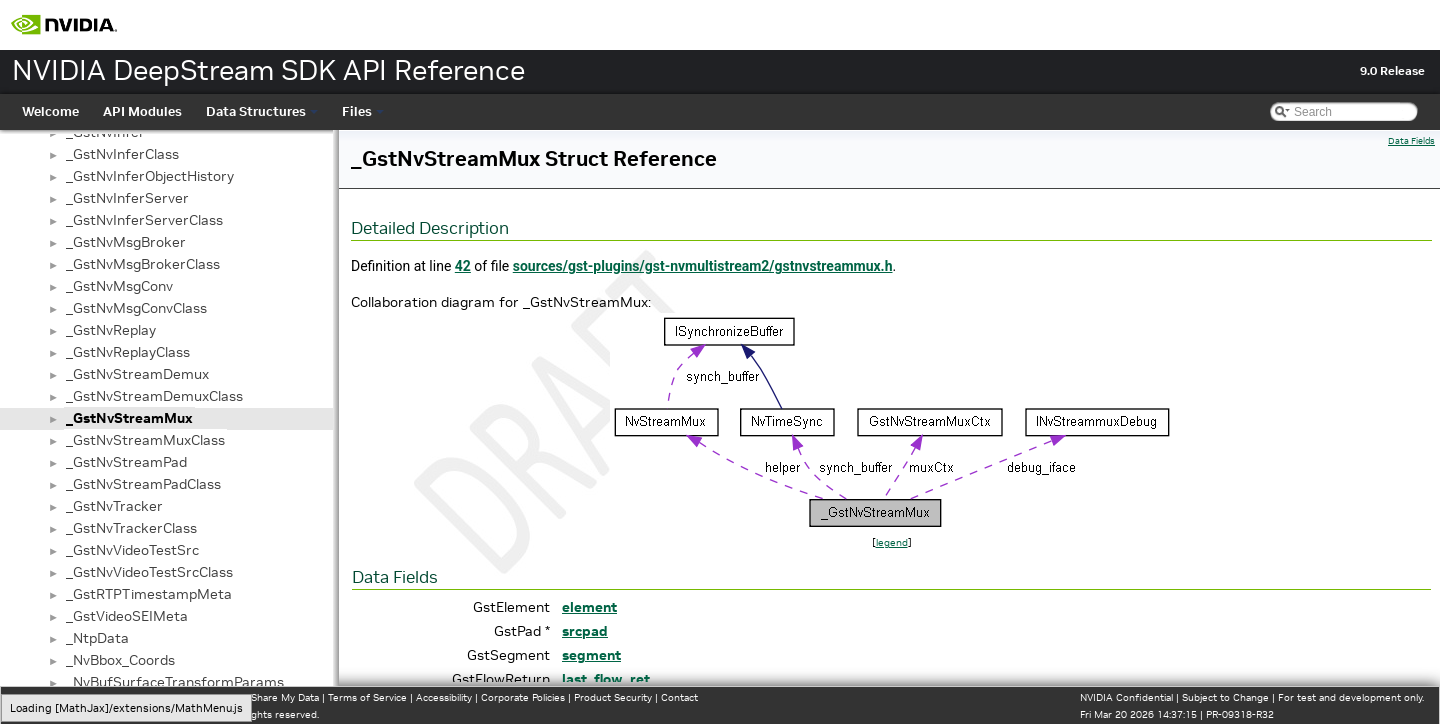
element (589, 607)
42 (463, 266)
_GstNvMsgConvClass (136, 308)
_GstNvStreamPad (126, 462)
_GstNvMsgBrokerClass (143, 264)
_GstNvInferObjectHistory (150, 176)
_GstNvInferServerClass (144, 220)
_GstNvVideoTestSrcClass (149, 572)
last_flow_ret (606, 679)
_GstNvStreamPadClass (143, 484)
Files (363, 111)
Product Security (613, 697)
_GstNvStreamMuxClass (145, 440)
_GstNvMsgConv (119, 286)
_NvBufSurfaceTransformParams (175, 682)
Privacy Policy (46, 697)
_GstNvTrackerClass (131, 528)
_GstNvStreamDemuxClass (154, 396)
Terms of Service (367, 697)
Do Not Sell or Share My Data (251, 697)
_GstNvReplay (111, 330)
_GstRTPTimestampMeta (149, 594)
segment (591, 655)
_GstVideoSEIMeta (127, 616)
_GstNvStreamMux (129, 418)
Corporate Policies (523, 697)
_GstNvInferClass (122, 154)
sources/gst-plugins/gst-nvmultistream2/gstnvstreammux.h (703, 266)
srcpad (585, 631)
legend (892, 542)
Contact (679, 697)
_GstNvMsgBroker (126, 242)
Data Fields (1411, 141)
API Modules (142, 111)
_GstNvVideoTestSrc (132, 550)
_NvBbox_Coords (120, 660)
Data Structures (262, 111)
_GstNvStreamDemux (137, 374)
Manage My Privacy (129, 697)
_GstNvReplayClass (128, 352)
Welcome (50, 111)
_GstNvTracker (114, 506)
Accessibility (444, 697)
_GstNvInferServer (127, 198)
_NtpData (97, 638)
